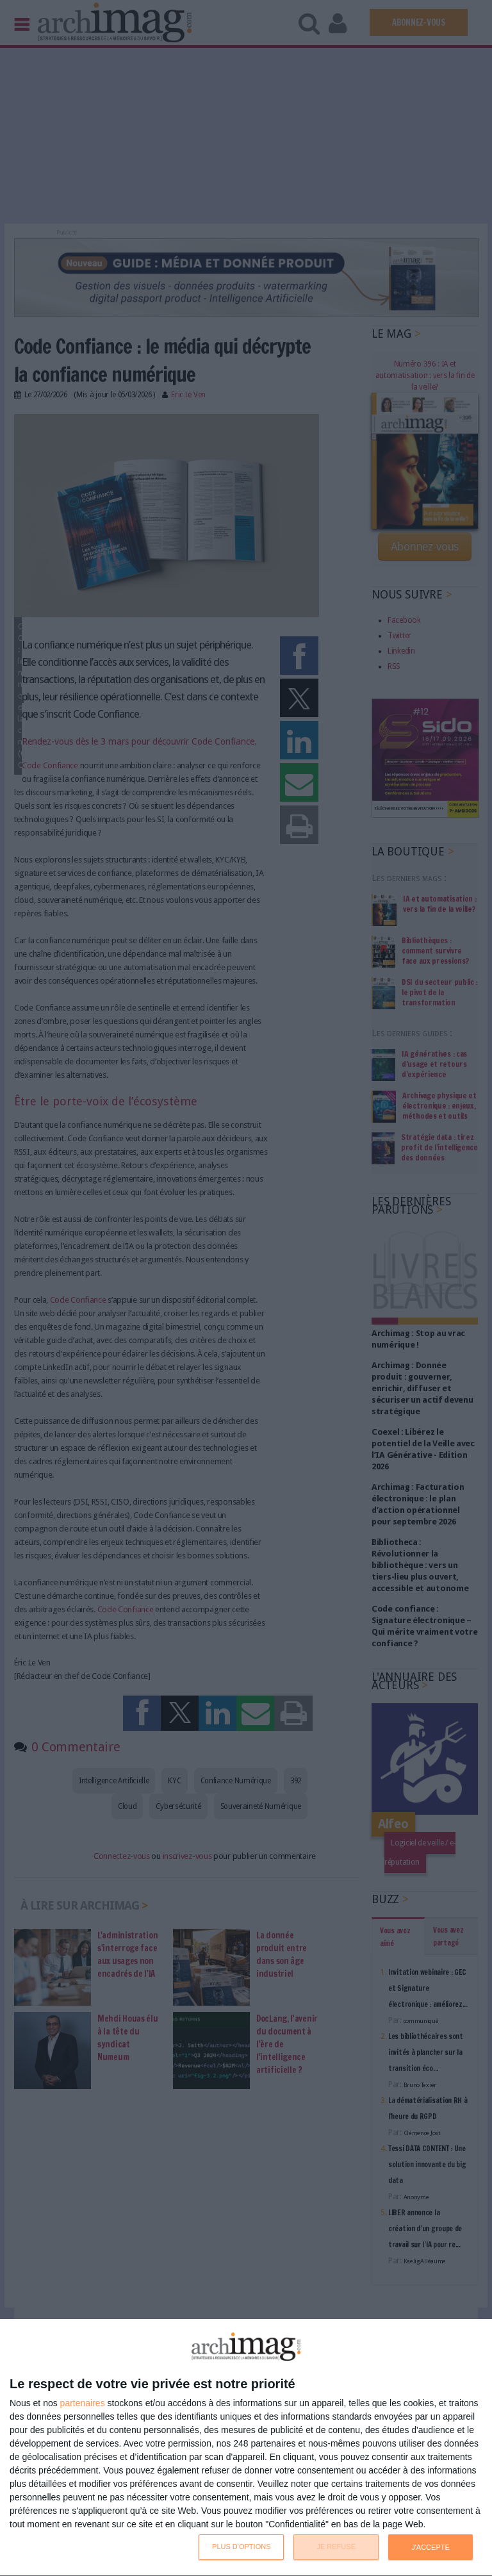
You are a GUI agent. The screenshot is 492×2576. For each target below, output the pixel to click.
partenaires (82, 2402)
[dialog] (246, 2448)
